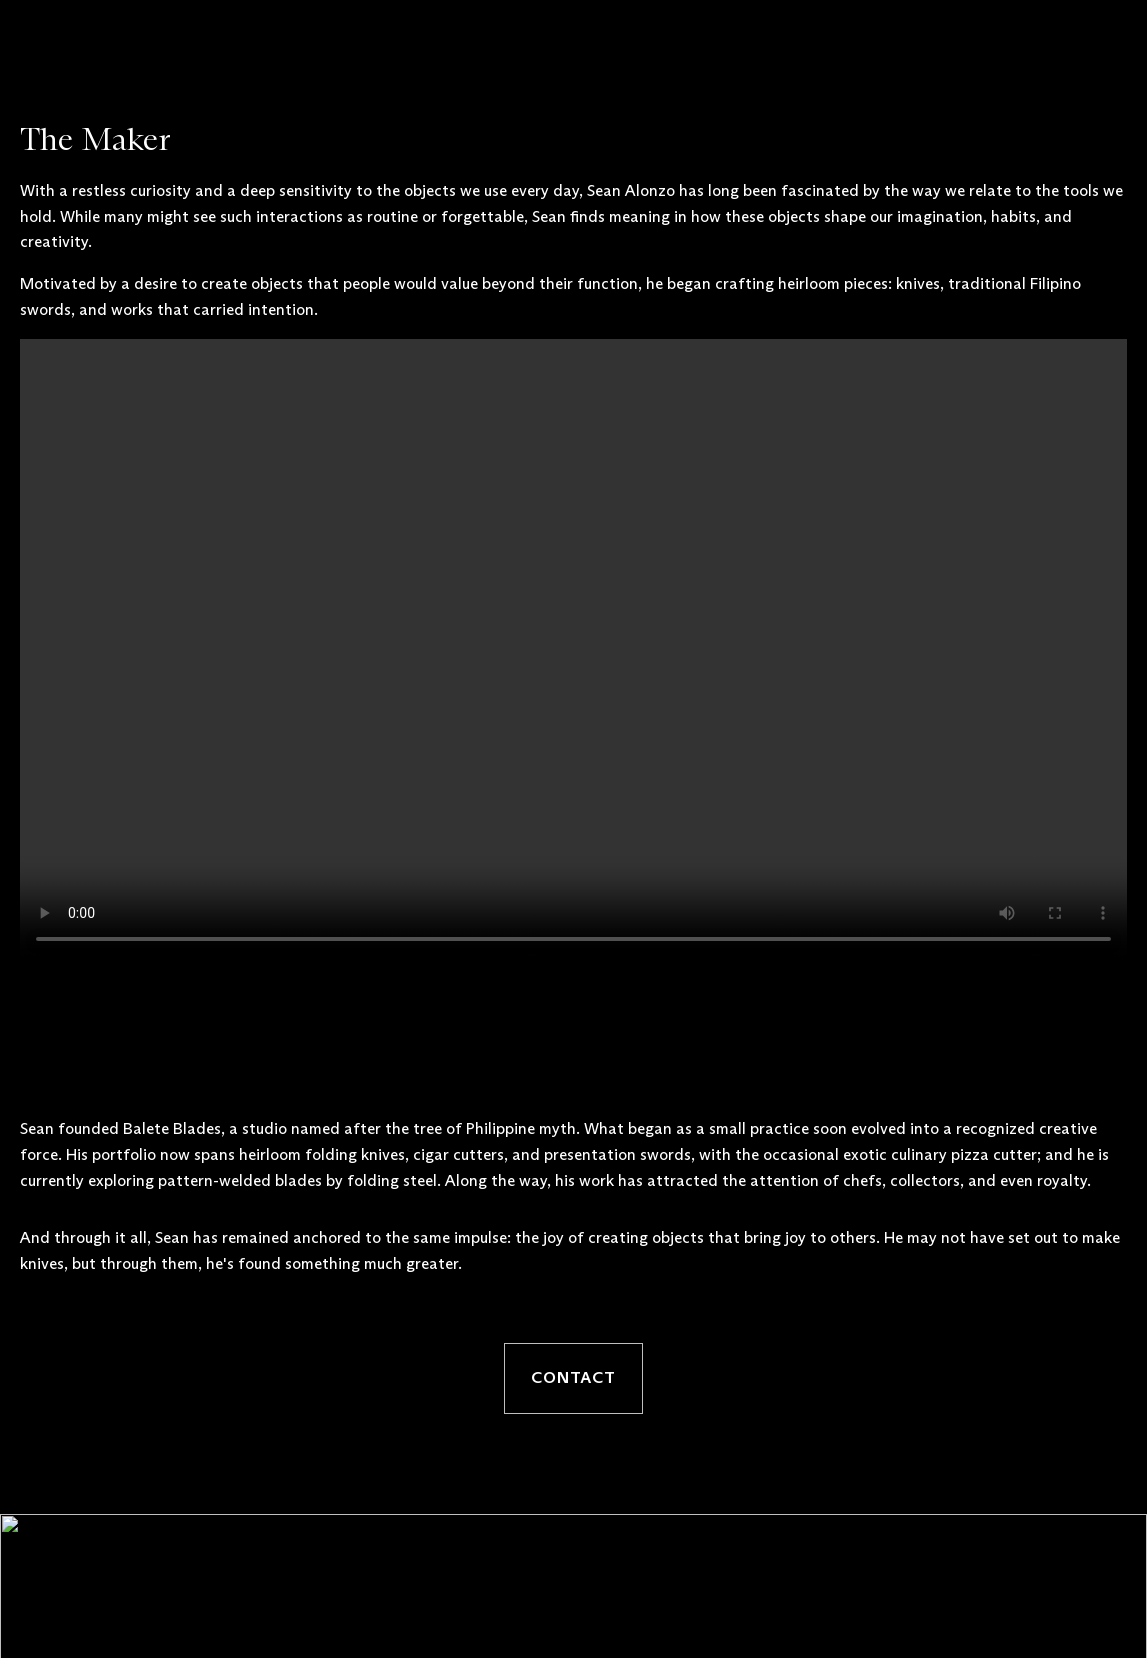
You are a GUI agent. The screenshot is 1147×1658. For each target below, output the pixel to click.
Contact (573, 1378)
